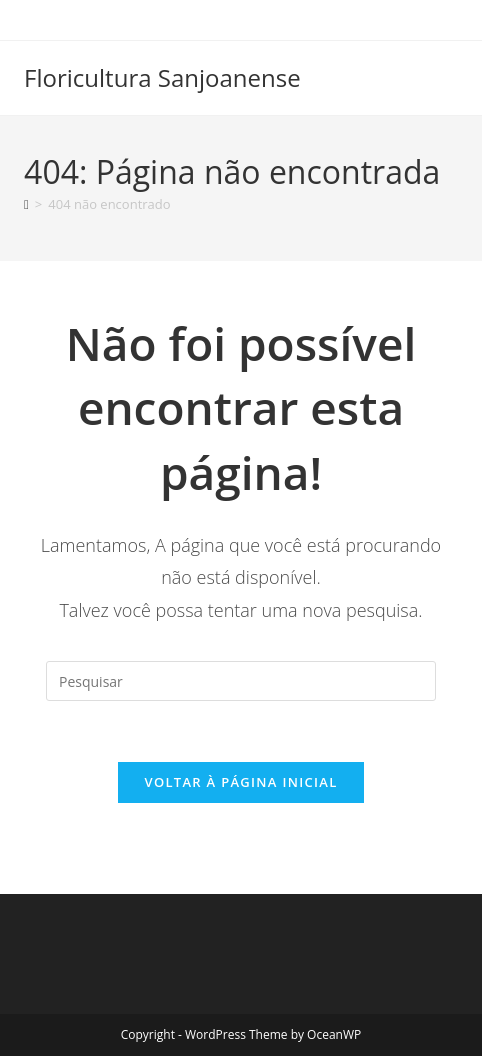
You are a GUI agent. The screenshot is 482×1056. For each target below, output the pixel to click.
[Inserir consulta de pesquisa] (241, 681)
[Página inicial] (26, 204)
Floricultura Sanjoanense (162, 77)
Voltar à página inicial (240, 782)
